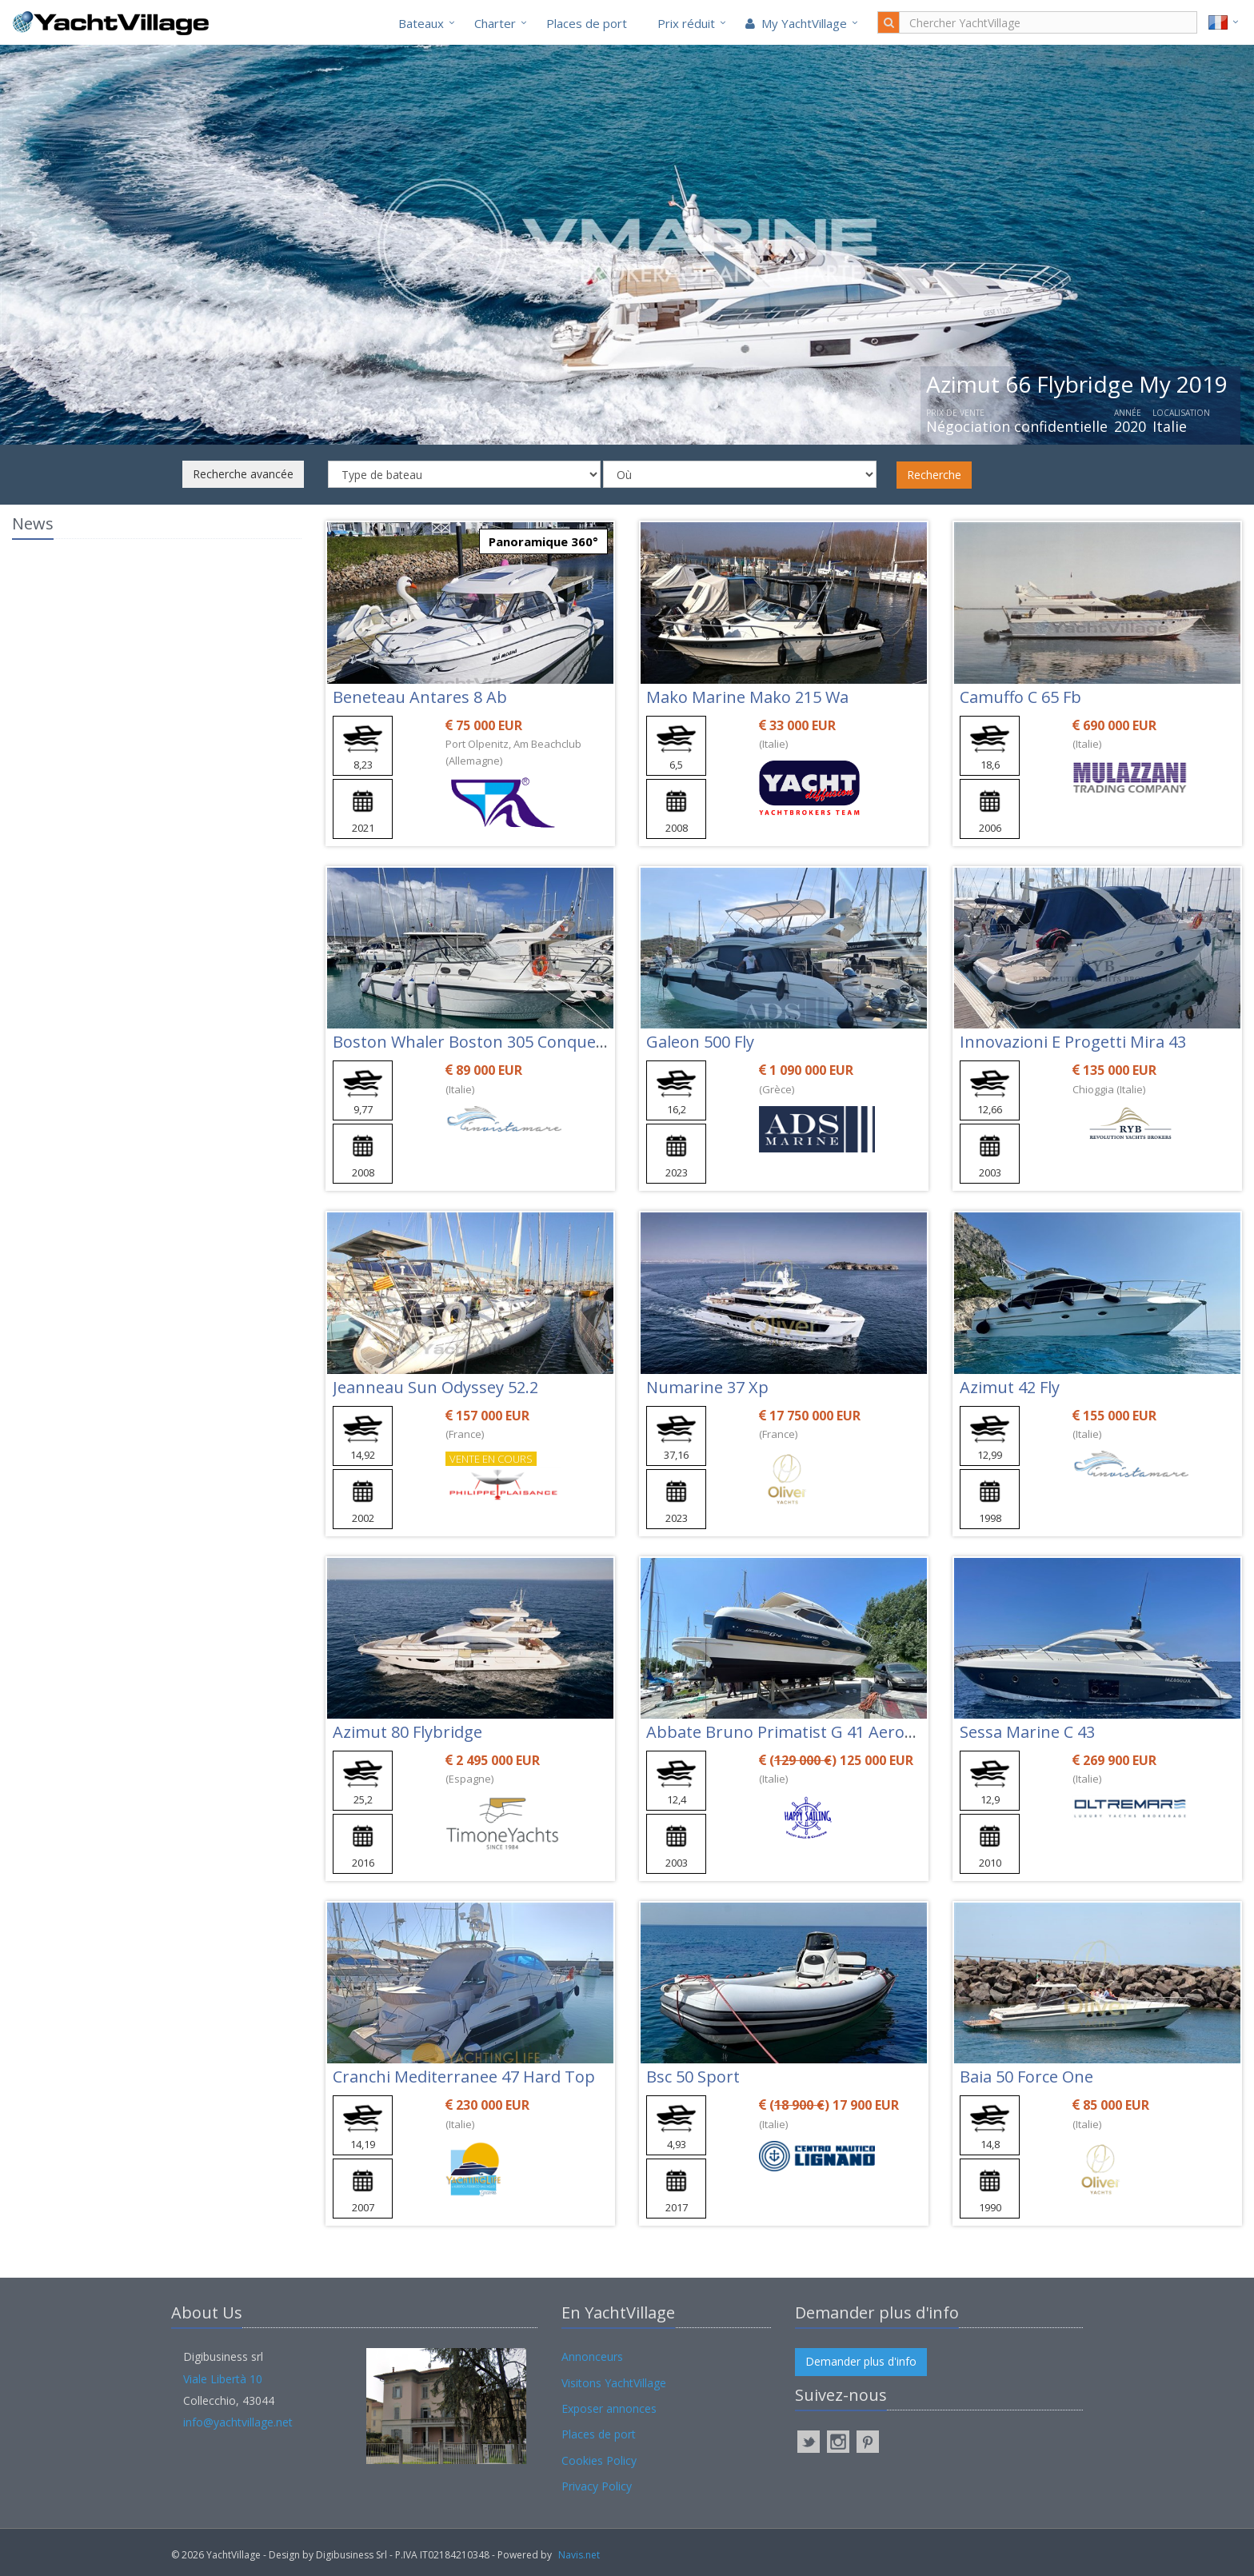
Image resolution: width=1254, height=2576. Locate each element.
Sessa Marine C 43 (1027, 1732)
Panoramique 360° (543, 541)
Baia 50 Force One (1026, 2076)
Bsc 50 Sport (693, 2076)
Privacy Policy (596, 2486)
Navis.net (579, 2555)
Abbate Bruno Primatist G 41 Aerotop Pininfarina (832, 1732)
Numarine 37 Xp (707, 1387)
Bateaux (421, 23)
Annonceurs (592, 2356)
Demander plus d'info (861, 2361)
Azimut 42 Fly (1010, 1387)
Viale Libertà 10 (222, 2378)
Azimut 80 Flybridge (407, 1732)
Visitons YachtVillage (613, 2382)
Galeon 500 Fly (700, 1041)
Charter (495, 23)
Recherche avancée (243, 473)
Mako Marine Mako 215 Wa (747, 697)
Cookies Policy (599, 2460)
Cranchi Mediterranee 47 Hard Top (464, 2076)
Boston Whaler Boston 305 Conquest (471, 1041)
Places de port (586, 23)
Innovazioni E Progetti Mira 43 (1073, 1041)
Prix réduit (686, 23)
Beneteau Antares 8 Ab (420, 697)
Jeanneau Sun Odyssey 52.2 (435, 1387)
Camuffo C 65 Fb (1020, 697)
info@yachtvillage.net (238, 2422)
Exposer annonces (609, 2408)
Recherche (934, 474)
